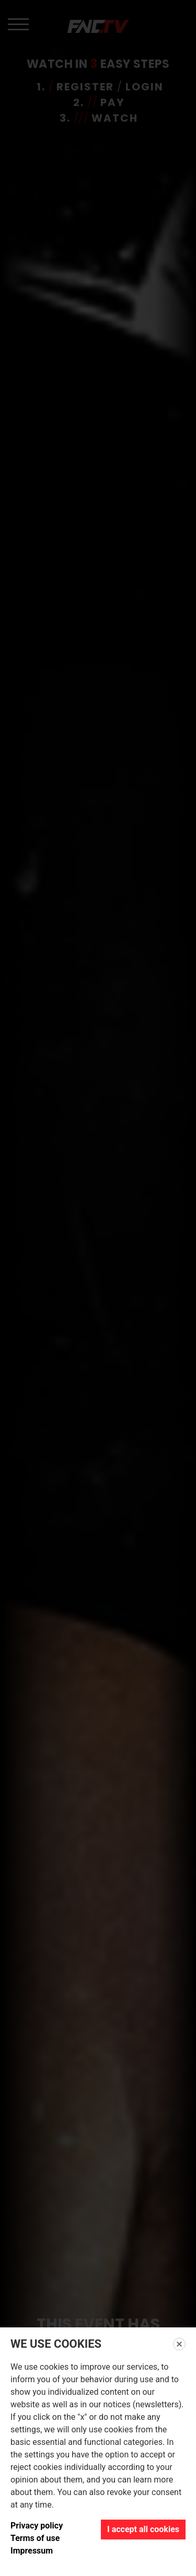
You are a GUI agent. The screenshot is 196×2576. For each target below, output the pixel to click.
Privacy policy (36, 2526)
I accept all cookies (143, 2529)
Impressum (31, 2551)
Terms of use (35, 2538)
